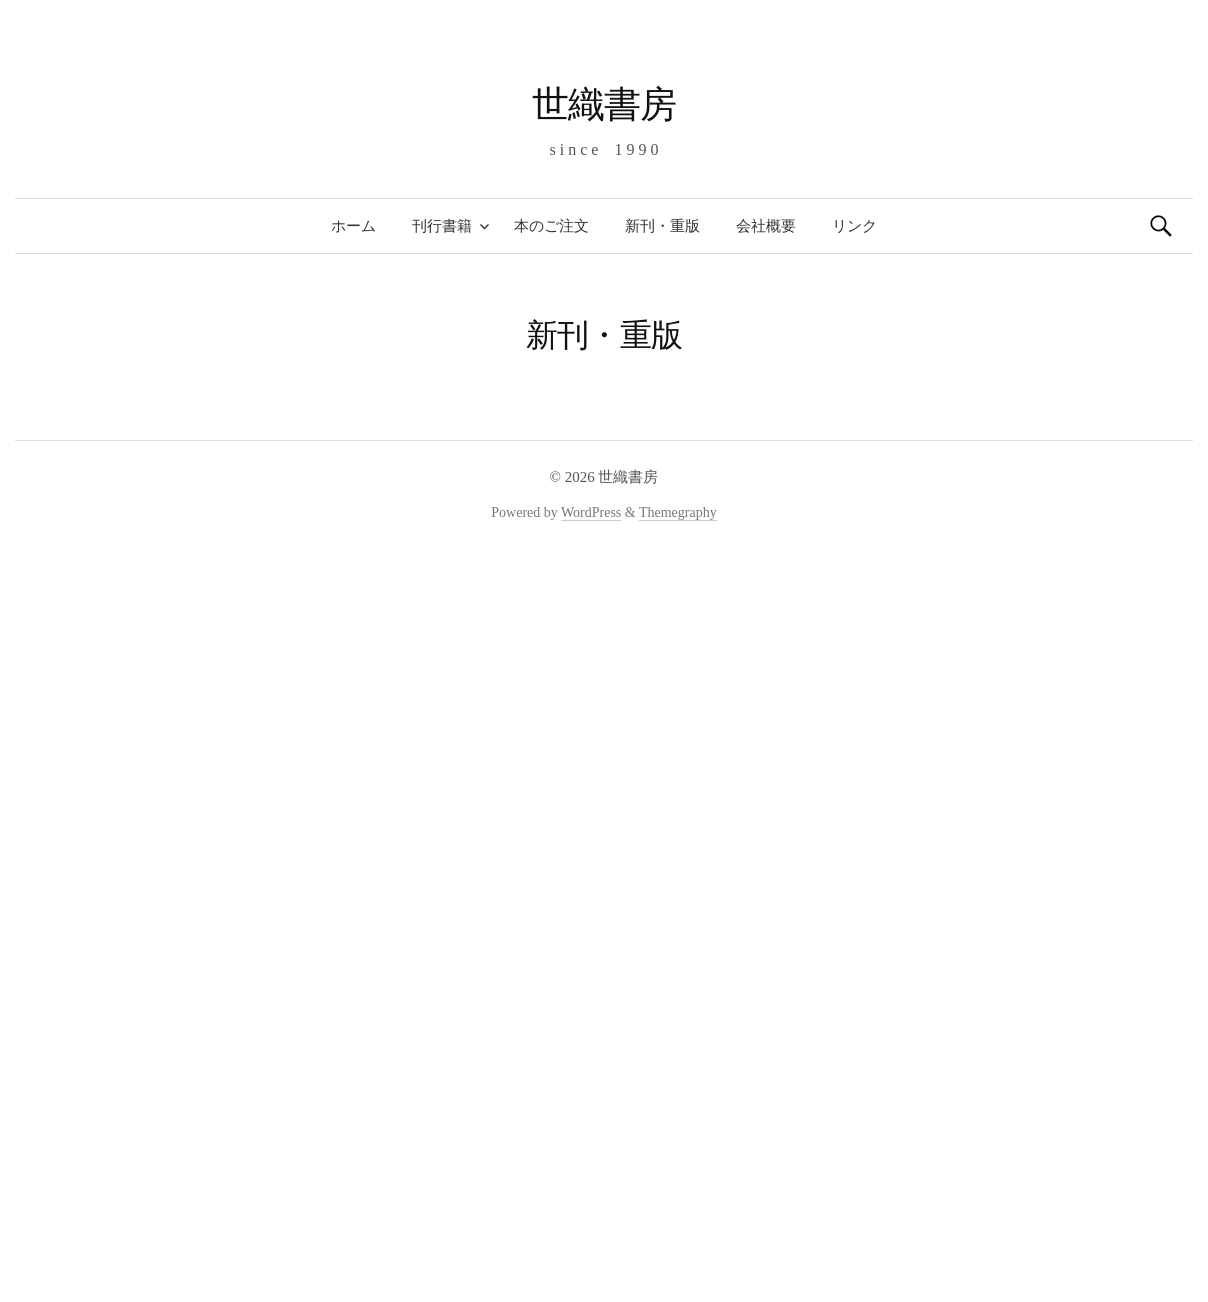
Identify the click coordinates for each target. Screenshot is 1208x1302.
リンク (854, 226)
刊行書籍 (442, 226)
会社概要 (766, 226)
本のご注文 (551, 226)
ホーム (353, 226)
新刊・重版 (662, 226)
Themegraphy (678, 512)
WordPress (591, 512)
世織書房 (604, 104)
